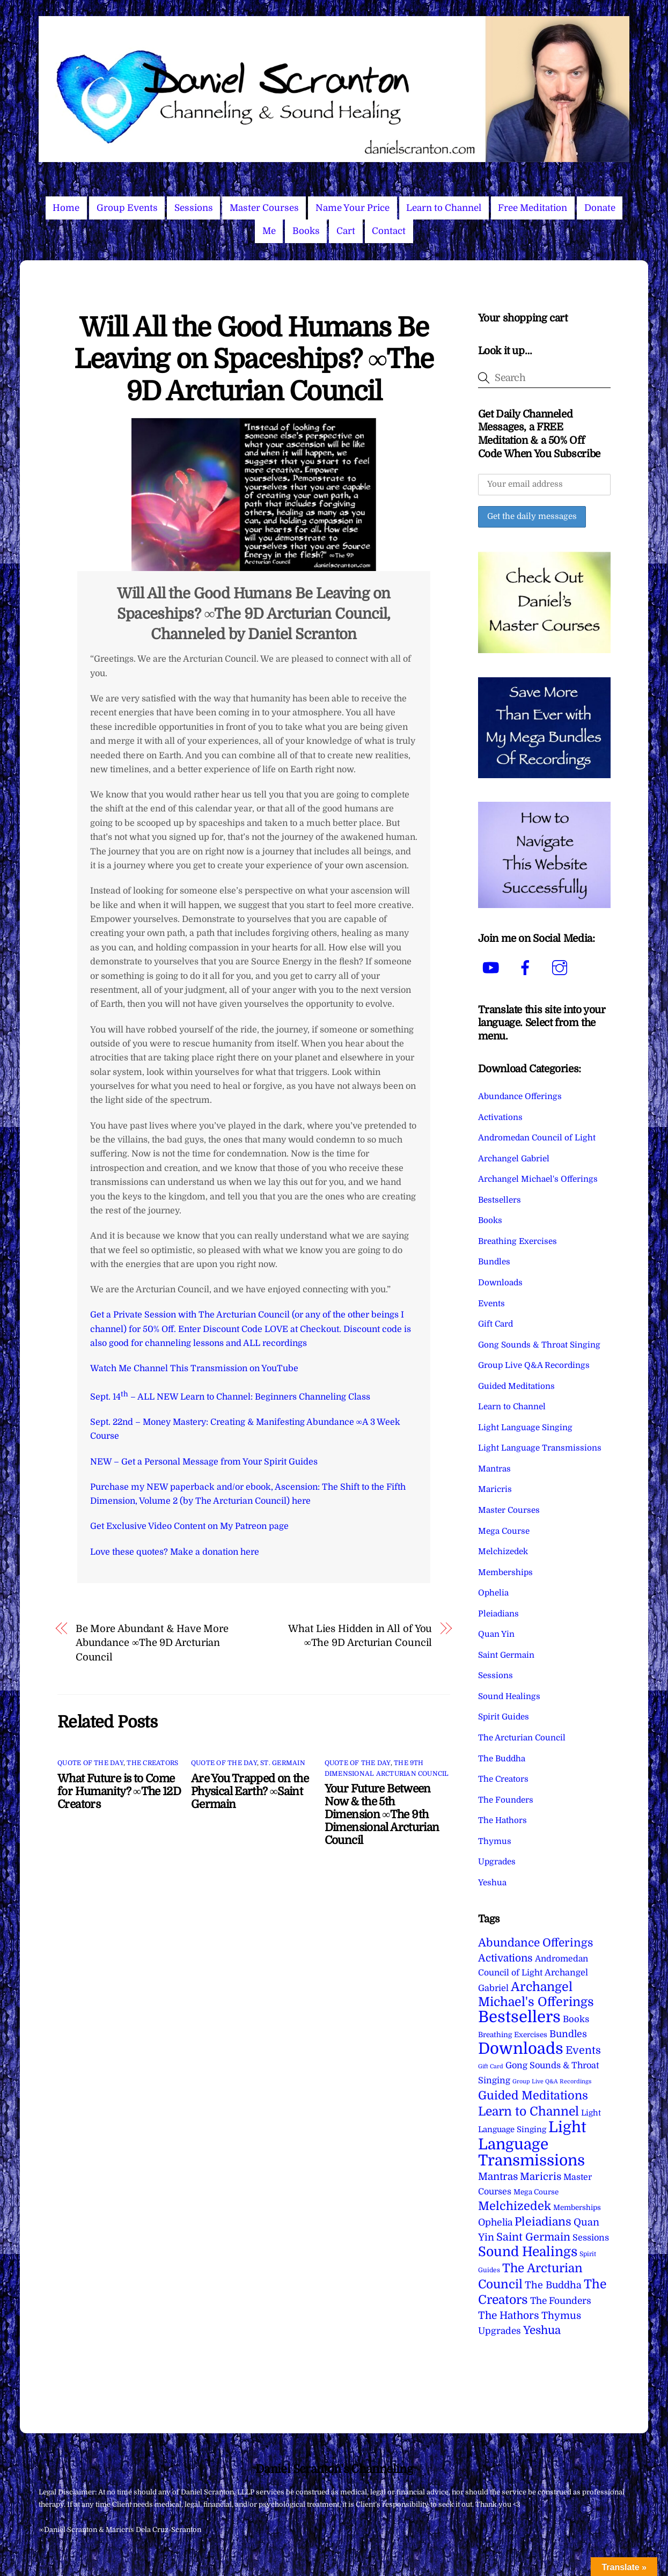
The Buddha (501, 1758)
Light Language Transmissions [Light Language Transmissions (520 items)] (532, 2144)
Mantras (494, 1469)
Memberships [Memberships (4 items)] (577, 2208)
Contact (389, 231)
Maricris (495, 1489)
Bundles (494, 1262)
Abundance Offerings (520, 1096)
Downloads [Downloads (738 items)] (520, 2049)
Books (306, 231)
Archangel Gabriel (513, 1158)
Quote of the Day (90, 1763)
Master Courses (264, 208)
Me (269, 231)
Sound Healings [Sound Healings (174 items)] (527, 2251)
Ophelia (493, 1593)
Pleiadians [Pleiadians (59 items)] (543, 2221)
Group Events (127, 208)
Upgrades (497, 1862)
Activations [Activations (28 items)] (505, 1958)
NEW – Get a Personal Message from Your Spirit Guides (204, 1462)
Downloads (500, 1282)
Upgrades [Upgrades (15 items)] (499, 2331)
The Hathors (502, 1820)
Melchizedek (503, 1551)
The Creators (152, 1763)
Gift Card (495, 1324)
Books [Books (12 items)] (576, 2019)
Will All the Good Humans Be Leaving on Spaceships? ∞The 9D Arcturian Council (253, 359)
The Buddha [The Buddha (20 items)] (553, 2285)
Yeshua (492, 1882)
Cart (345, 231)
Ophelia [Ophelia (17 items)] (495, 2222)
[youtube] (493, 967)
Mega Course (504, 1531)
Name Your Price (352, 208)
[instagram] (561, 967)
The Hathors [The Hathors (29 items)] (508, 2316)
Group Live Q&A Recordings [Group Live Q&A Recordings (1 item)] (551, 2081)
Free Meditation (532, 208)
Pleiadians (498, 1614)
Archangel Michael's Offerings (538, 1179)
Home (66, 208)
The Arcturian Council (522, 1738)
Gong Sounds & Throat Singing (539, 1345)
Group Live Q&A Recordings (534, 1365)
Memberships (505, 1572)
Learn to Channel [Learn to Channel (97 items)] (528, 2111)
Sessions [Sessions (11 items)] (590, 2238)
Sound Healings (509, 1696)
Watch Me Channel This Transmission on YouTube (194, 1368)
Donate (599, 208)
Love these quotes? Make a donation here (174, 1552)
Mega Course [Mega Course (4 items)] (536, 2192)
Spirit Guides (503, 1717)
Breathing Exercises (517, 1241)
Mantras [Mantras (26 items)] (498, 2177)
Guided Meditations (516, 1386)
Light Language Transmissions (539, 1448)
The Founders (505, 1800)
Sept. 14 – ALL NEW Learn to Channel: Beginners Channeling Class (230, 1397)
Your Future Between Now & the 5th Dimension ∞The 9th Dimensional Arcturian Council (382, 1814)
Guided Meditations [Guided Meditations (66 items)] (533, 2095)
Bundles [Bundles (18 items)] (568, 2034)
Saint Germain (506, 1655)
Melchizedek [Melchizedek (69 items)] (514, 2206)
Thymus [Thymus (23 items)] (561, 2315)
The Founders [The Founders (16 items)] (560, 2300)
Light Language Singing (525, 1427)
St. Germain (282, 1763)
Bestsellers (499, 1200)
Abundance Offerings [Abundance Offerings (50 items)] (535, 1942)
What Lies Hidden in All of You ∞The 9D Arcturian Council (360, 1635)
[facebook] (527, 967)
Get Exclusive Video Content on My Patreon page (189, 1526)
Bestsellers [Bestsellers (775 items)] (519, 2017)
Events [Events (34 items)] (583, 2050)
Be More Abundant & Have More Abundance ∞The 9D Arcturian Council (152, 1643)
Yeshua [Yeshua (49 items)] (542, 2330)
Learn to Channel (443, 208)
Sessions (193, 208)
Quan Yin (496, 1634)
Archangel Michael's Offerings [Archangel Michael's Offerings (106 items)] (536, 1994)
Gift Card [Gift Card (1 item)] (490, 2066)
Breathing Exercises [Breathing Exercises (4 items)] (512, 2035)
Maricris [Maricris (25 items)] (540, 2176)
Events (491, 1303)
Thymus (494, 1841)
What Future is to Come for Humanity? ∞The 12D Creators (119, 1791)
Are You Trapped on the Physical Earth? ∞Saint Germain (250, 1791)
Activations (500, 1117)
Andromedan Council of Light (537, 1138)
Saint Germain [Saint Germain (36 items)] (533, 2237)
